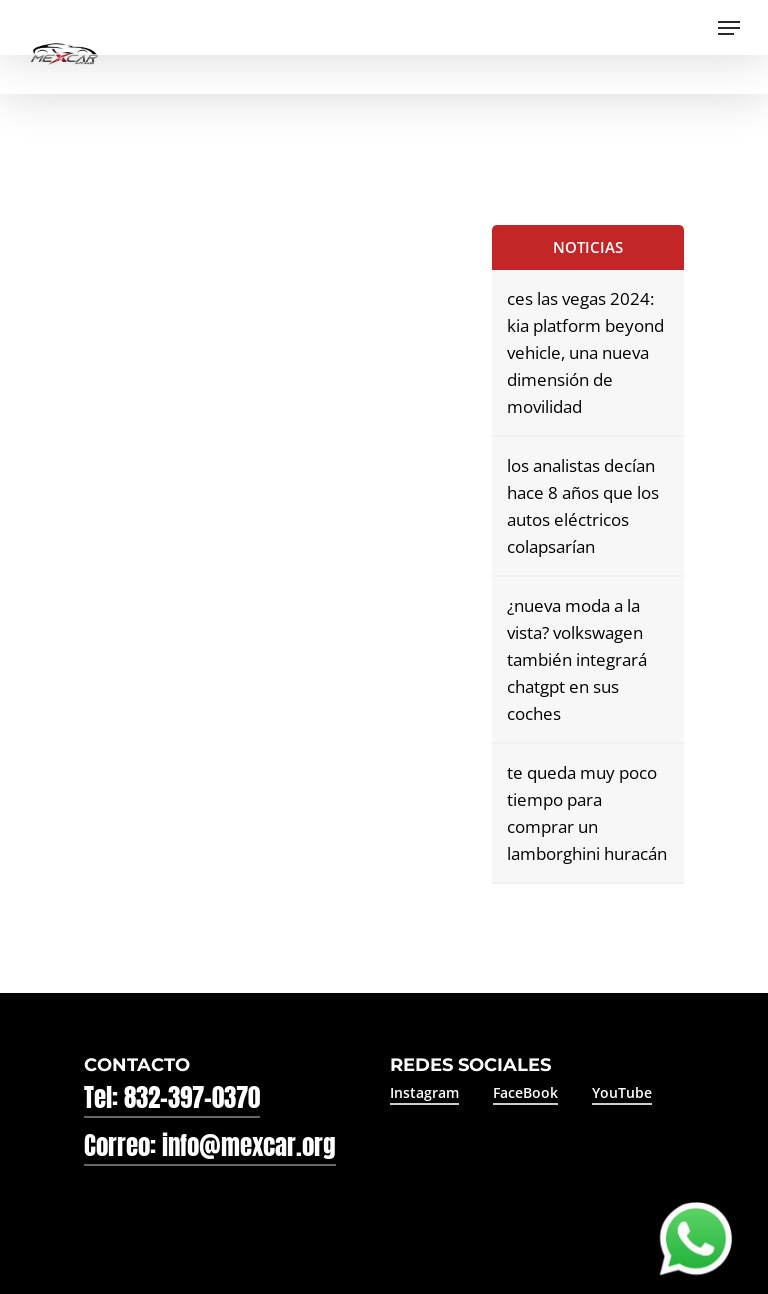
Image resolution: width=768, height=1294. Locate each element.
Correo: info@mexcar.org (210, 1145)
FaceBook (525, 1092)
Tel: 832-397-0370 (172, 1097)
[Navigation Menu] (729, 28)
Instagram (424, 1092)
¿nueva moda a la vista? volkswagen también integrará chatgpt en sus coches (577, 659)
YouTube (622, 1092)
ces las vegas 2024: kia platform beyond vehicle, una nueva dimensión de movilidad (585, 352)
